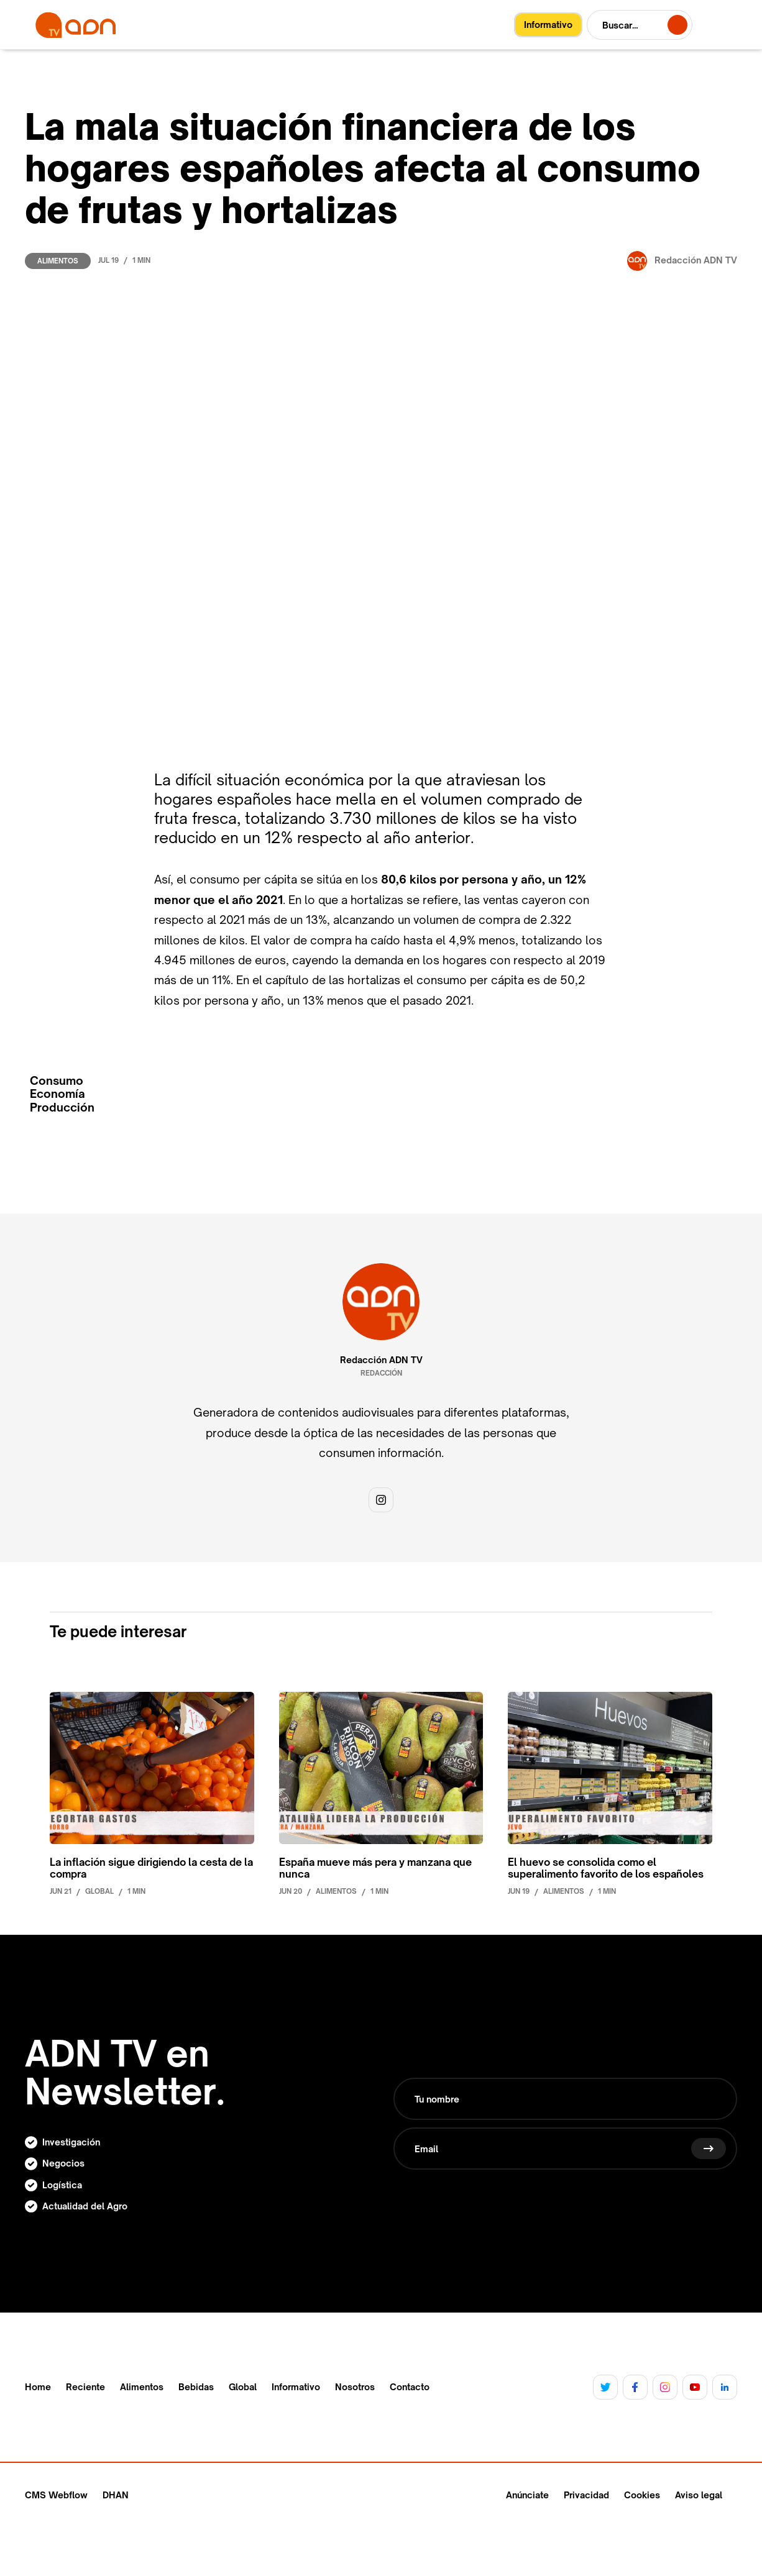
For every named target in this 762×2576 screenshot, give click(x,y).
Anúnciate (527, 2495)
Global (243, 2387)
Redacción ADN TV (381, 1360)
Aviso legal (698, 2495)
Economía (57, 1093)
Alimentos (57, 261)
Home (38, 2387)
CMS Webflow (56, 2495)
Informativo (296, 2387)
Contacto (409, 2387)
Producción (62, 1107)
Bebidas (196, 2387)
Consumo (56, 1080)
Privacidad (586, 2495)
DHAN (116, 2495)
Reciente (85, 2387)
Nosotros (355, 2387)
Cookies (642, 2495)
